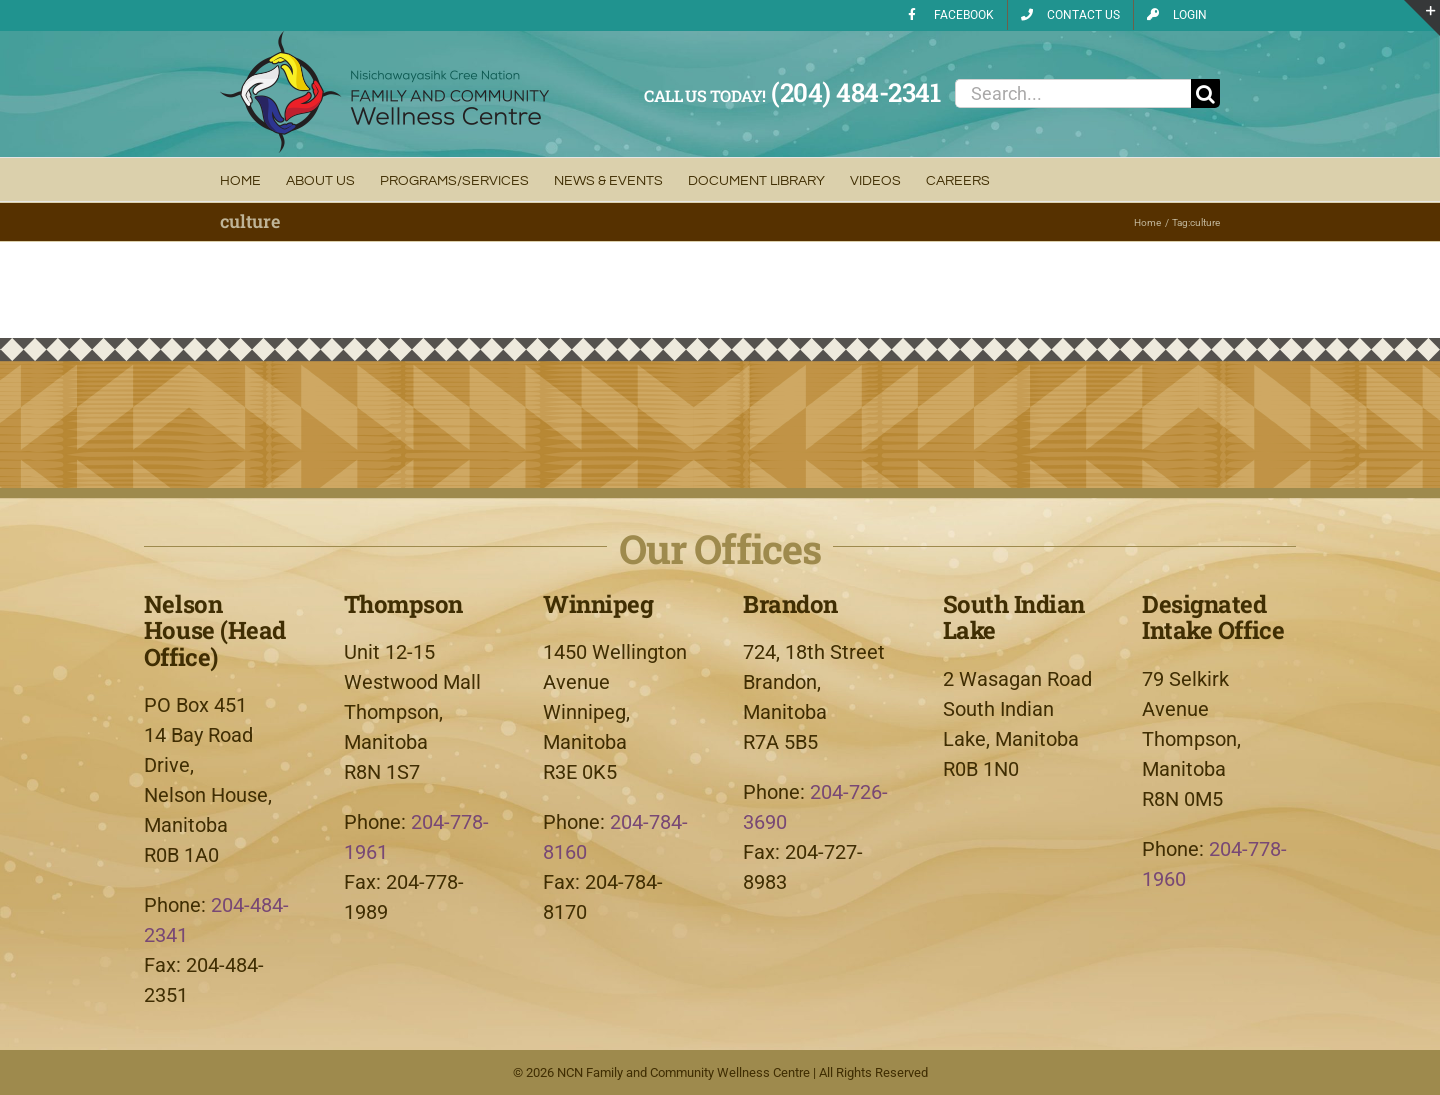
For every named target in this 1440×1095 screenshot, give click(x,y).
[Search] (1205, 93)
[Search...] (1073, 93)
